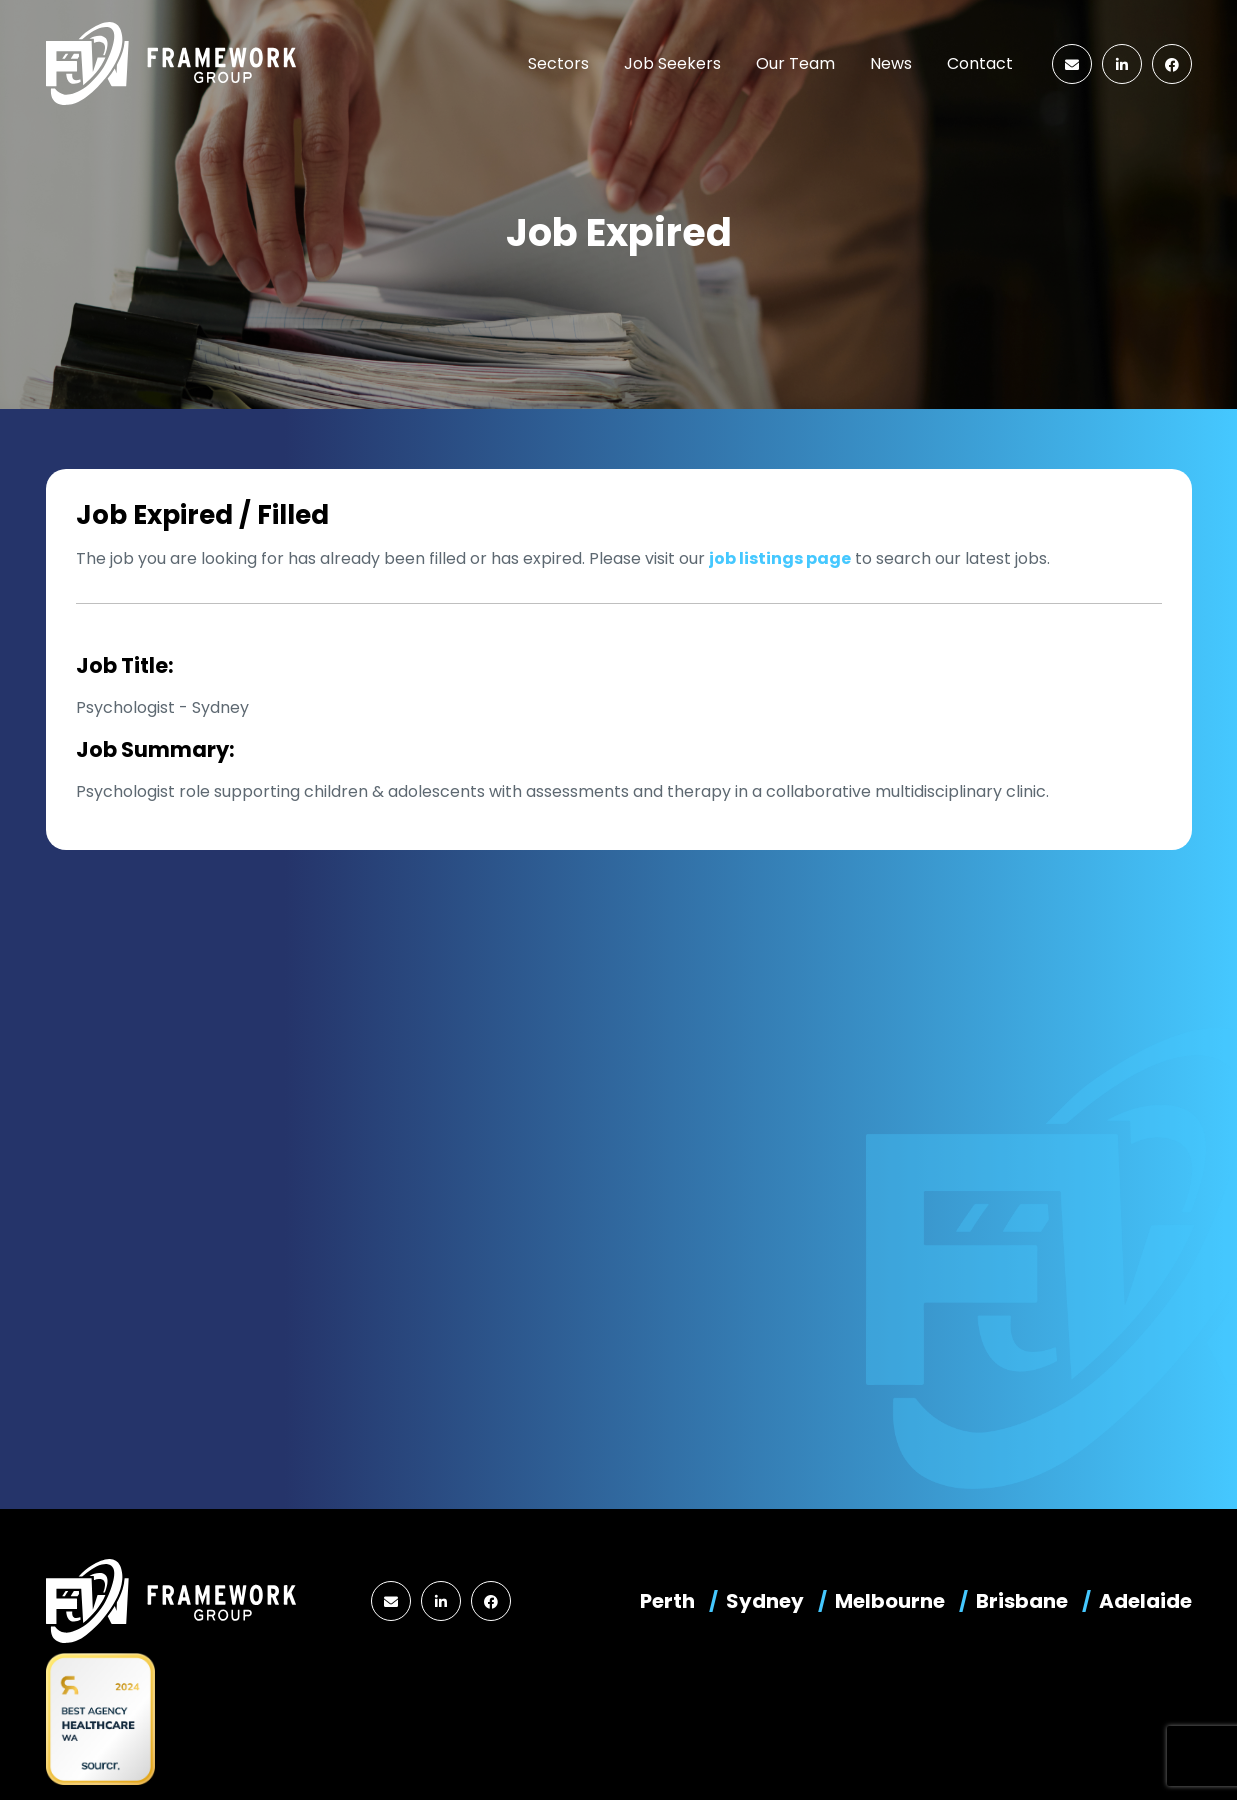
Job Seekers (672, 63)
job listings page (780, 558)
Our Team (795, 63)
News (891, 63)
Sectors (558, 63)
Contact (980, 63)
